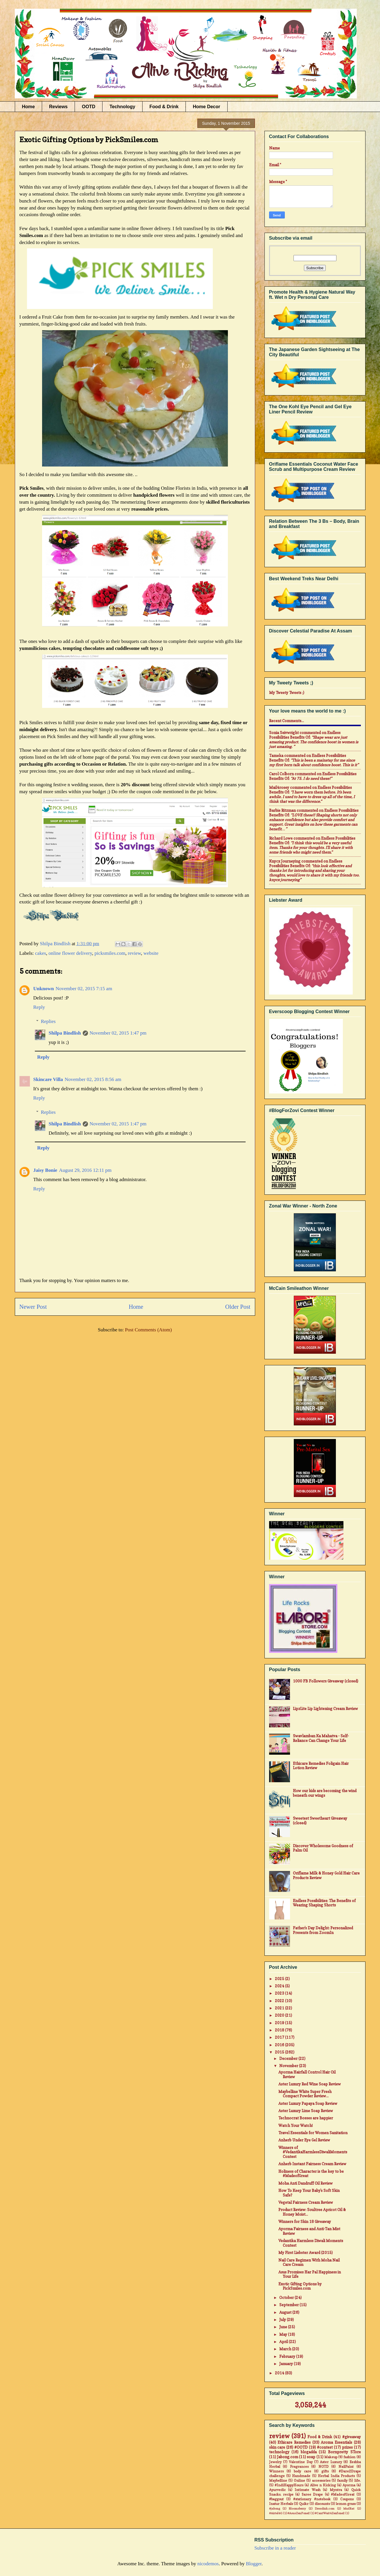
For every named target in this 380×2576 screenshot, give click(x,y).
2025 (280, 1978)
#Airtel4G (275, 2513)
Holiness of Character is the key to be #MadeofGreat (311, 2173)
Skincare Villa (48, 1079)
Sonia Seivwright (284, 732)
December (288, 2058)
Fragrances (299, 2467)
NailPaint (346, 2467)
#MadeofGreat (342, 2494)
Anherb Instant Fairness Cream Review (312, 2163)
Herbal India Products (336, 2476)
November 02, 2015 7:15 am (83, 988)
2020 (280, 2015)
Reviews (58, 106)
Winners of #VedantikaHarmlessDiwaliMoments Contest (312, 2152)
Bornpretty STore (344, 2452)
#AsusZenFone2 (298, 2513)
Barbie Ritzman (282, 810)
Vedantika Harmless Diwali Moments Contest (310, 2243)
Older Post (238, 1307)
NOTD (323, 2467)
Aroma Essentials (336, 2442)
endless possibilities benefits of (305, 735)
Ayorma (349, 2485)
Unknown (43, 988)
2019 (280, 2022)
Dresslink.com (324, 2508)
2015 (280, 2052)
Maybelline (278, 2481)
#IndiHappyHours (289, 2485)
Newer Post (33, 1307)
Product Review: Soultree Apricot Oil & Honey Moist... (312, 2212)
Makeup (330, 2457)
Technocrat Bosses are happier (305, 2118)
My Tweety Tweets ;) (286, 692)
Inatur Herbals (281, 2504)
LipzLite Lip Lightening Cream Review (325, 1708)
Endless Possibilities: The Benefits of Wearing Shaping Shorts (324, 1903)
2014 (280, 2373)
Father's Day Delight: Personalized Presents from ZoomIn (323, 1930)
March (285, 2349)
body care (302, 2471)
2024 (280, 1986)
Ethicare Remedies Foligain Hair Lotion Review (321, 1765)
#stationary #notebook (311, 2499)
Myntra (336, 2490)
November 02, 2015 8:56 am (93, 1079)
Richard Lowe (281, 838)
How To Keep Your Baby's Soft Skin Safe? (309, 2192)
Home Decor (206, 106)
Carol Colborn (281, 773)
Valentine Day (300, 2462)
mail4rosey (279, 787)
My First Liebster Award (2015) (305, 2252)
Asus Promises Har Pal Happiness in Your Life (309, 2274)
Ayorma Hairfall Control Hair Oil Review (307, 2074)
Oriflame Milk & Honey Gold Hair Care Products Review (326, 1875)
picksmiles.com (110, 953)
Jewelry (275, 2462)
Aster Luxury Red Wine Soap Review (309, 2084)
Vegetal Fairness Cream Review (305, 2202)
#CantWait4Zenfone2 (330, 2513)
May (283, 2334)
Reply (39, 1007)
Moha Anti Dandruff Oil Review (305, 2183)
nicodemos (208, 2563)
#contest (325, 2447)
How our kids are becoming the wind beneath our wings (324, 1793)
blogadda (309, 2452)
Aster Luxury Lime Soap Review (305, 2110)
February (287, 2356)
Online (299, 2481)
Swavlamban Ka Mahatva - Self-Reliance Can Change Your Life (321, 1738)
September (289, 2304)
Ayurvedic (277, 2490)
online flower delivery (70, 953)
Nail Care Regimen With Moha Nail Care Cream (309, 2262)
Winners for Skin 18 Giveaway (304, 2221)
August (285, 2312)
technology (279, 2452)
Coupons (347, 2499)
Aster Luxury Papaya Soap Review (307, 2103)
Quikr (304, 2504)
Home (28, 106)
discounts (322, 2504)
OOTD (88, 106)
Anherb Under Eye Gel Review (304, 2140)
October (287, 2297)
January (286, 2363)
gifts (325, 2471)
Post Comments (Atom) (148, 1330)
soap (311, 2456)
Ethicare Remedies (294, 2442)
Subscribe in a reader (275, 2548)
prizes (347, 2447)
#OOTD (301, 2447)
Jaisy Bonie (45, 1170)
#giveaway (351, 2436)
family (342, 2481)
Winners (276, 2471)
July (283, 2319)
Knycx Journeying (284, 861)
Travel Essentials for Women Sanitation (312, 2132)
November (289, 2065)
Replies (48, 1021)
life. (357, 2481)
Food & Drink (164, 106)
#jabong (274, 2508)
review (134, 953)
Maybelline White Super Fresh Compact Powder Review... (305, 2093)
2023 (280, 1993)
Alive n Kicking (323, 2485)
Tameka (276, 755)
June (283, 2326)
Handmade (301, 2476)
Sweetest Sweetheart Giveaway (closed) (320, 1820)
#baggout (276, 2499)
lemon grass (346, 2504)
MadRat (348, 2508)
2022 (280, 2000)
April (284, 2341)
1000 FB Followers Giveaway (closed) (325, 1681)
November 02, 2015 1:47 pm (118, 1033)
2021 (280, 2008)
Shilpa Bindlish (65, 1033)
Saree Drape (312, 2494)
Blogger (254, 2563)
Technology (122, 106)
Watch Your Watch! (295, 2125)
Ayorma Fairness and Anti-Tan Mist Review (309, 2231)
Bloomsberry (297, 2508)
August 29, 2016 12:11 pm (85, 1170)
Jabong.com (287, 2456)
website (151, 953)
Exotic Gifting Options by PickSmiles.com (300, 2286)
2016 (280, 2044)
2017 (280, 2037)
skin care (277, 2447)
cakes (40, 953)
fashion (349, 2457)
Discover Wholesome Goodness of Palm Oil (323, 1848)
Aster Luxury (331, 2462)
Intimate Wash (307, 2490)
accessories (321, 2481)
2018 (280, 2030)
